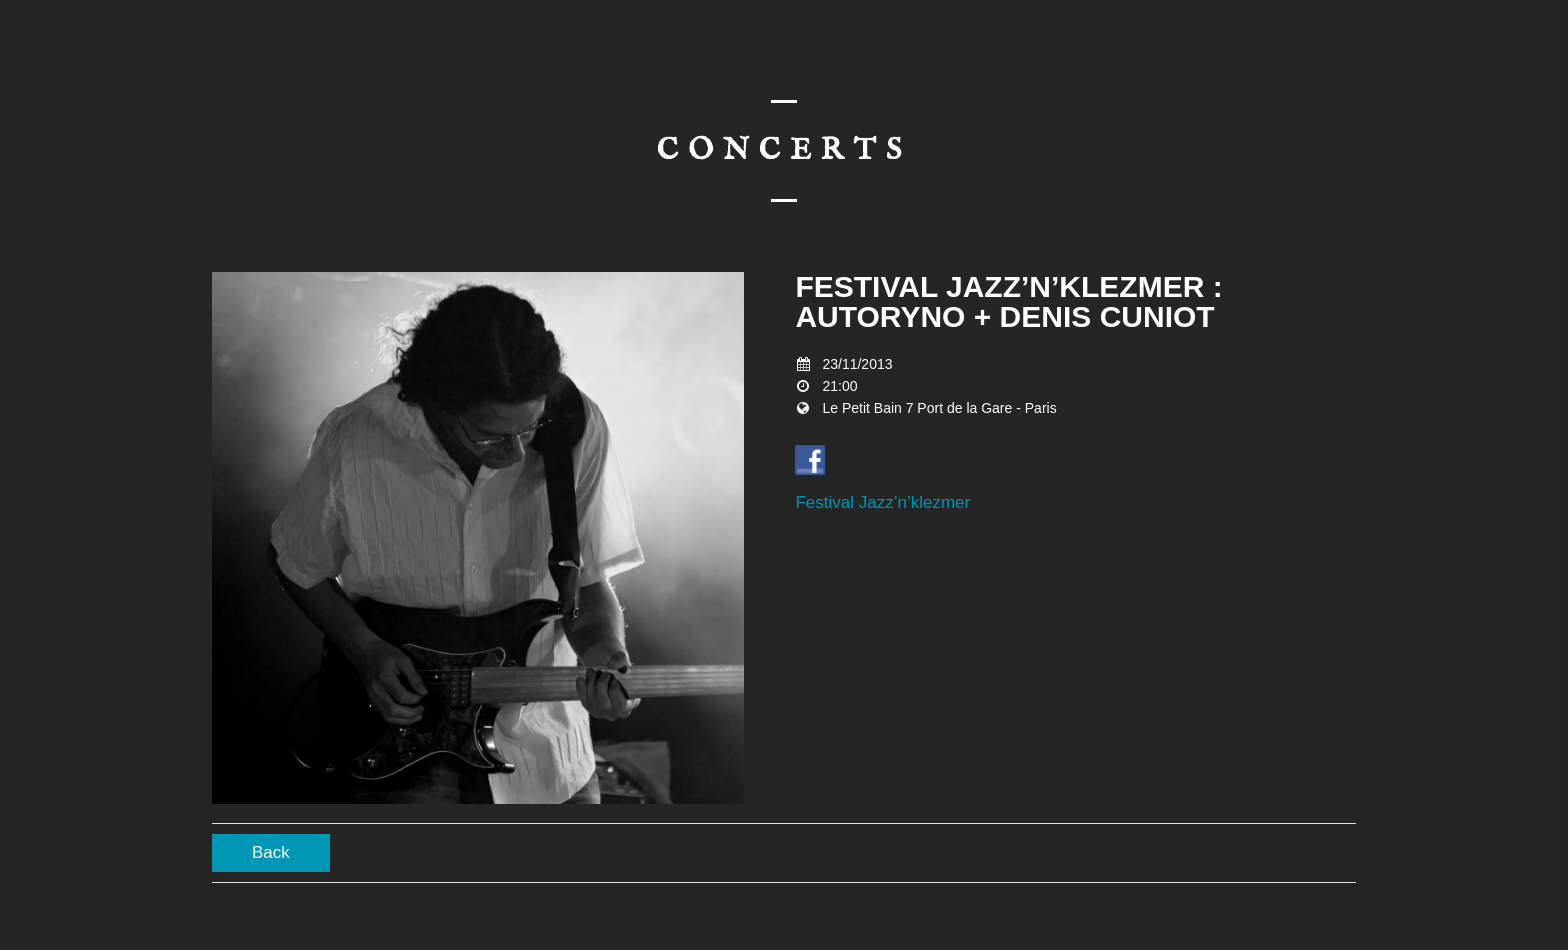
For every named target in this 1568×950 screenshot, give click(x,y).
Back (271, 852)
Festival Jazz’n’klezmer (882, 502)
